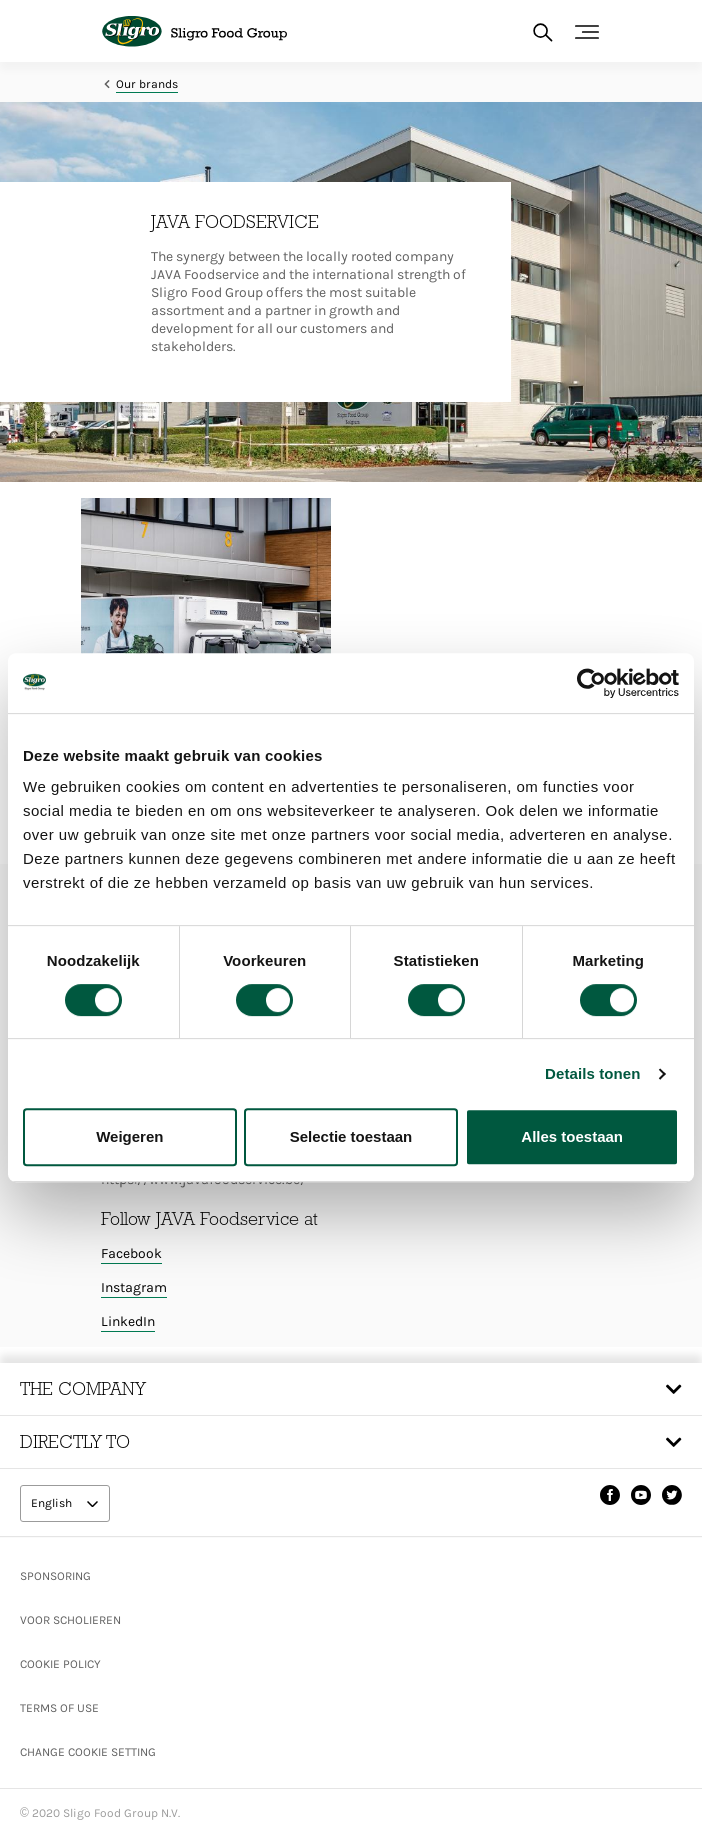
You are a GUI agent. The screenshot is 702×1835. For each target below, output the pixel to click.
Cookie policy (60, 1664)
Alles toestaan (572, 1136)
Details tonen (592, 1073)
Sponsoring (55, 1576)
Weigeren (129, 1136)
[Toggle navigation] (587, 32)
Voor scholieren (70, 1620)
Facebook (131, 1253)
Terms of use (59, 1708)
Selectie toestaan (351, 1136)
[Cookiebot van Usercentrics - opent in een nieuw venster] (591, 683)
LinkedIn (128, 1321)
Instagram (134, 1287)
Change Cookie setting (88, 1752)
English (53, 1503)
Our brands (147, 84)
